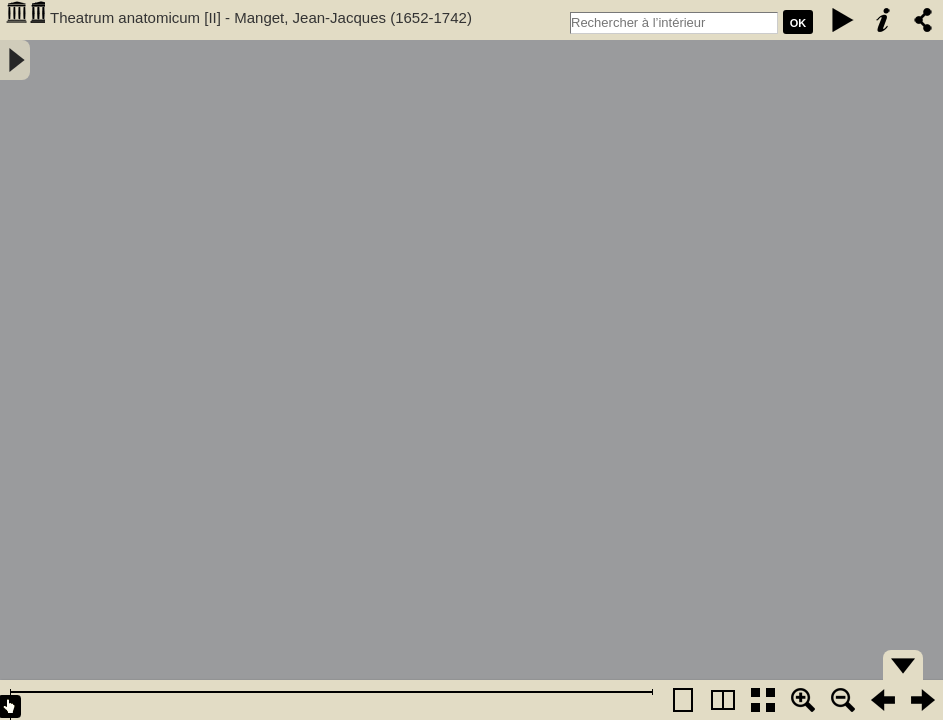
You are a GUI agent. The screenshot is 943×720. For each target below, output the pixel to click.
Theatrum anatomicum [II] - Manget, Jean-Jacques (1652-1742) (261, 17)
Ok (798, 23)
